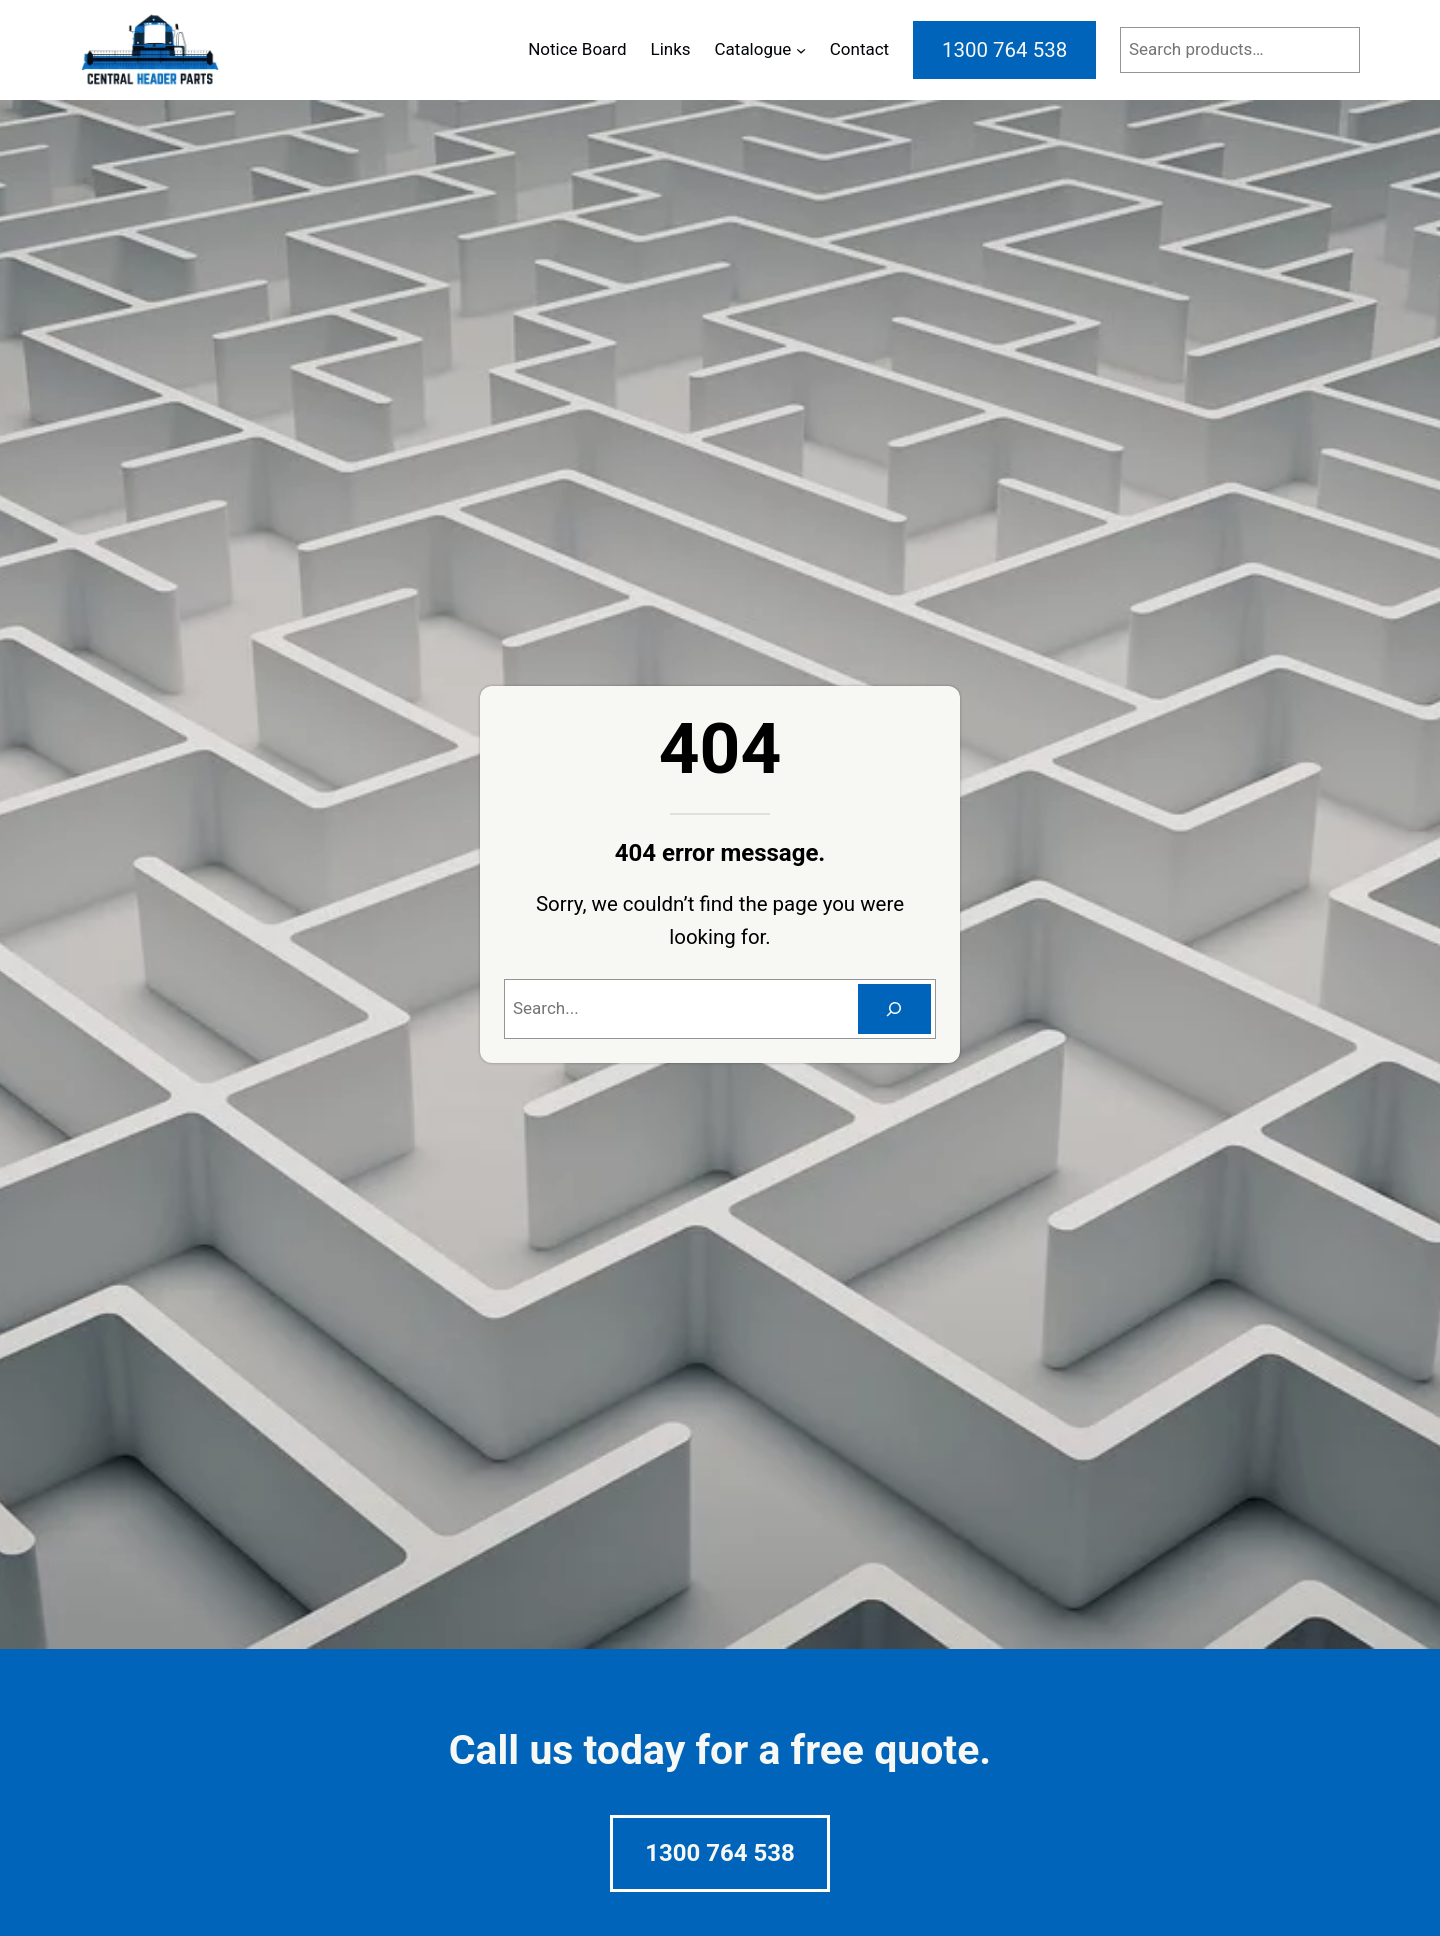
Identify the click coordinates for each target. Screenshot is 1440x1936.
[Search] (894, 1009)
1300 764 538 (720, 1853)
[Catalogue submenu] (801, 50)
